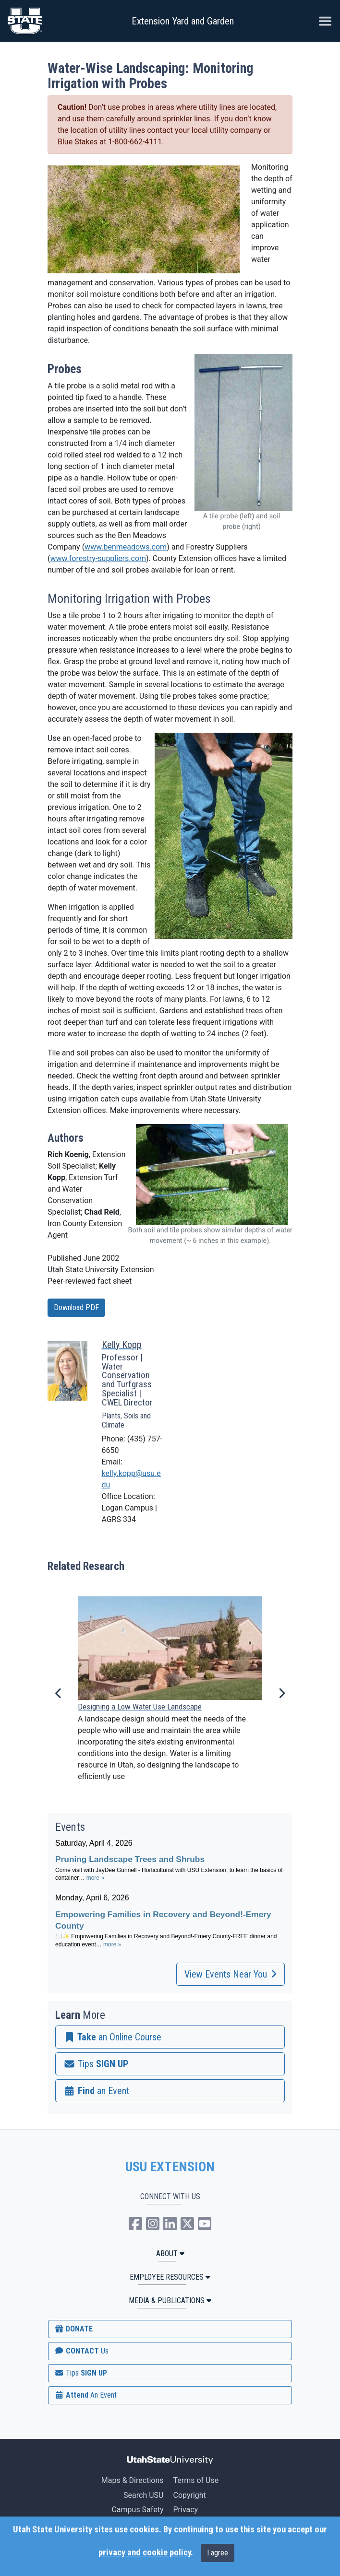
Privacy (185, 2509)
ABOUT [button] (170, 2253)
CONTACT (81, 2350)
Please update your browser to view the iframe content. (170, 1898)
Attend (85, 2395)
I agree (217, 2552)
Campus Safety (137, 2509)
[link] (170, 2037)
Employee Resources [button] (170, 2277)
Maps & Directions (132, 2480)
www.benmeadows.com (126, 546)
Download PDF (76, 1307)
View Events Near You (230, 1974)
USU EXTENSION (170, 2167)
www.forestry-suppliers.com (98, 558)
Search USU (143, 2495)
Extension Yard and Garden (183, 21)
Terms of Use (196, 2480)
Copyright (189, 2495)
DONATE (73, 2328)
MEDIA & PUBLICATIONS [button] (170, 2300)
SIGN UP (80, 2372)
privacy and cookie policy (144, 2552)
